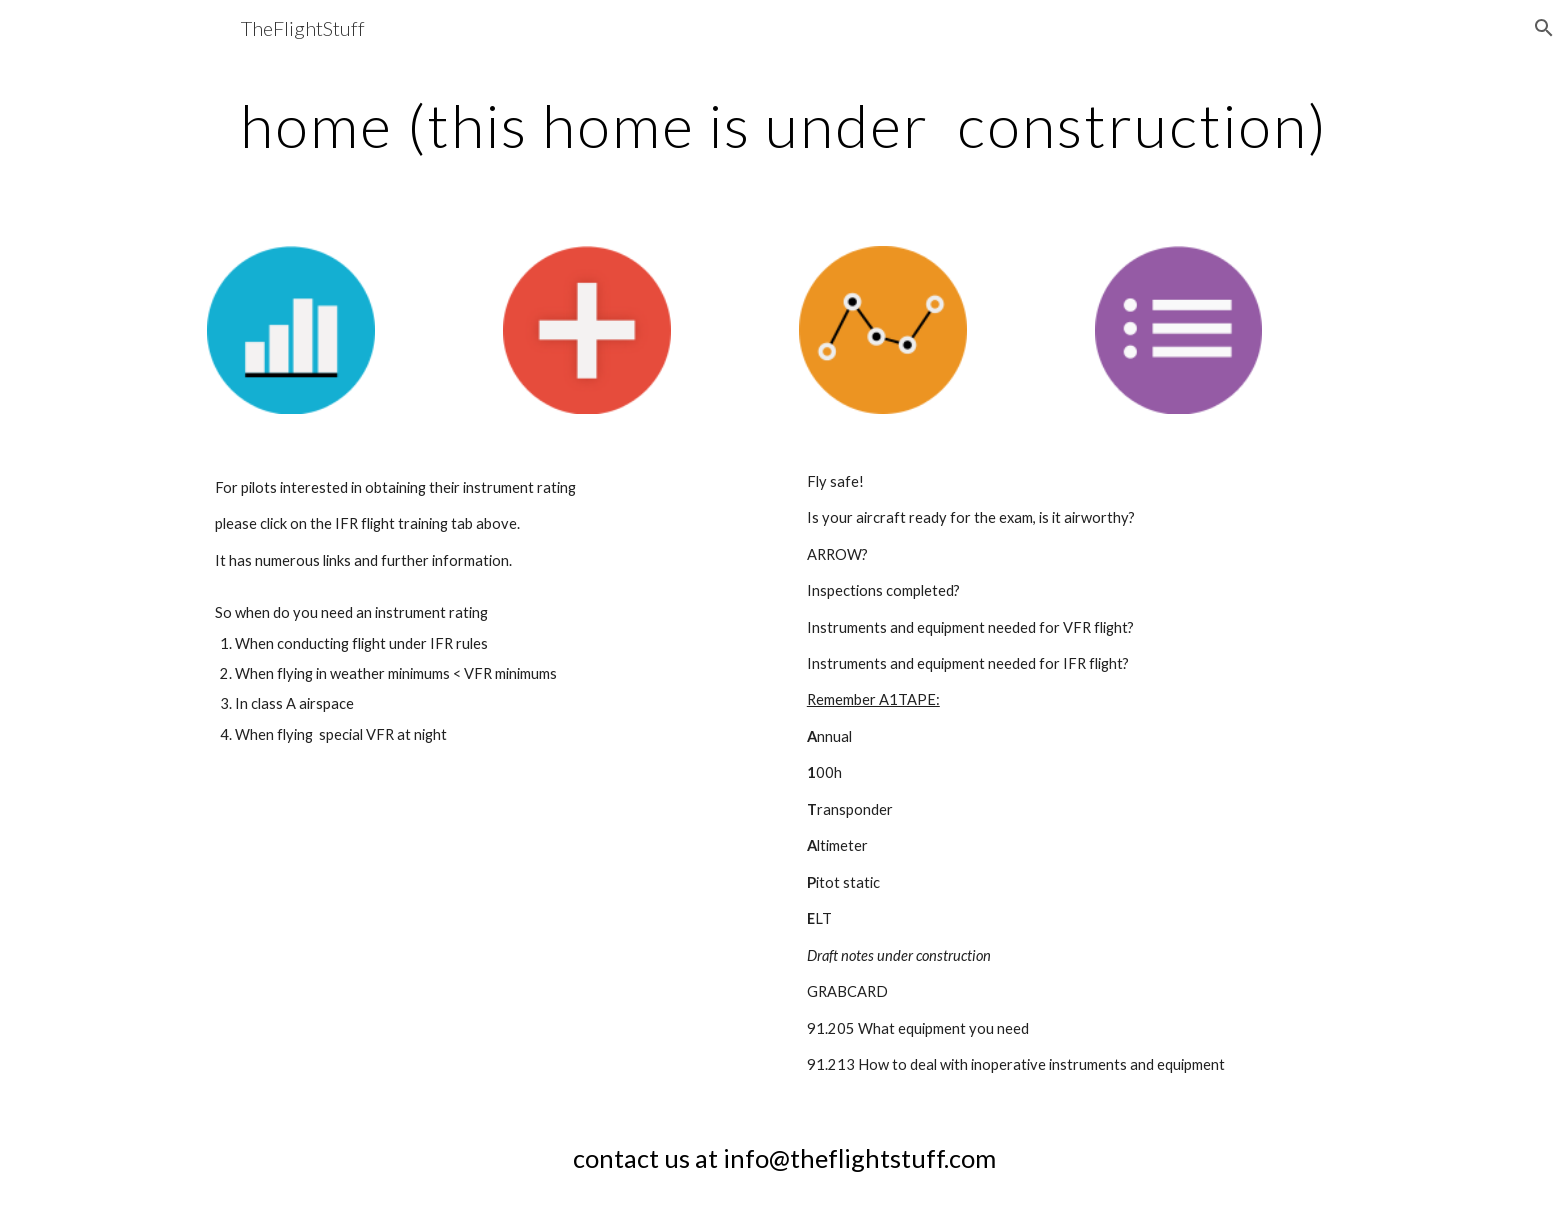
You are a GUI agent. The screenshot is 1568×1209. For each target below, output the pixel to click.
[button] (1544, 28)
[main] (784, 125)
